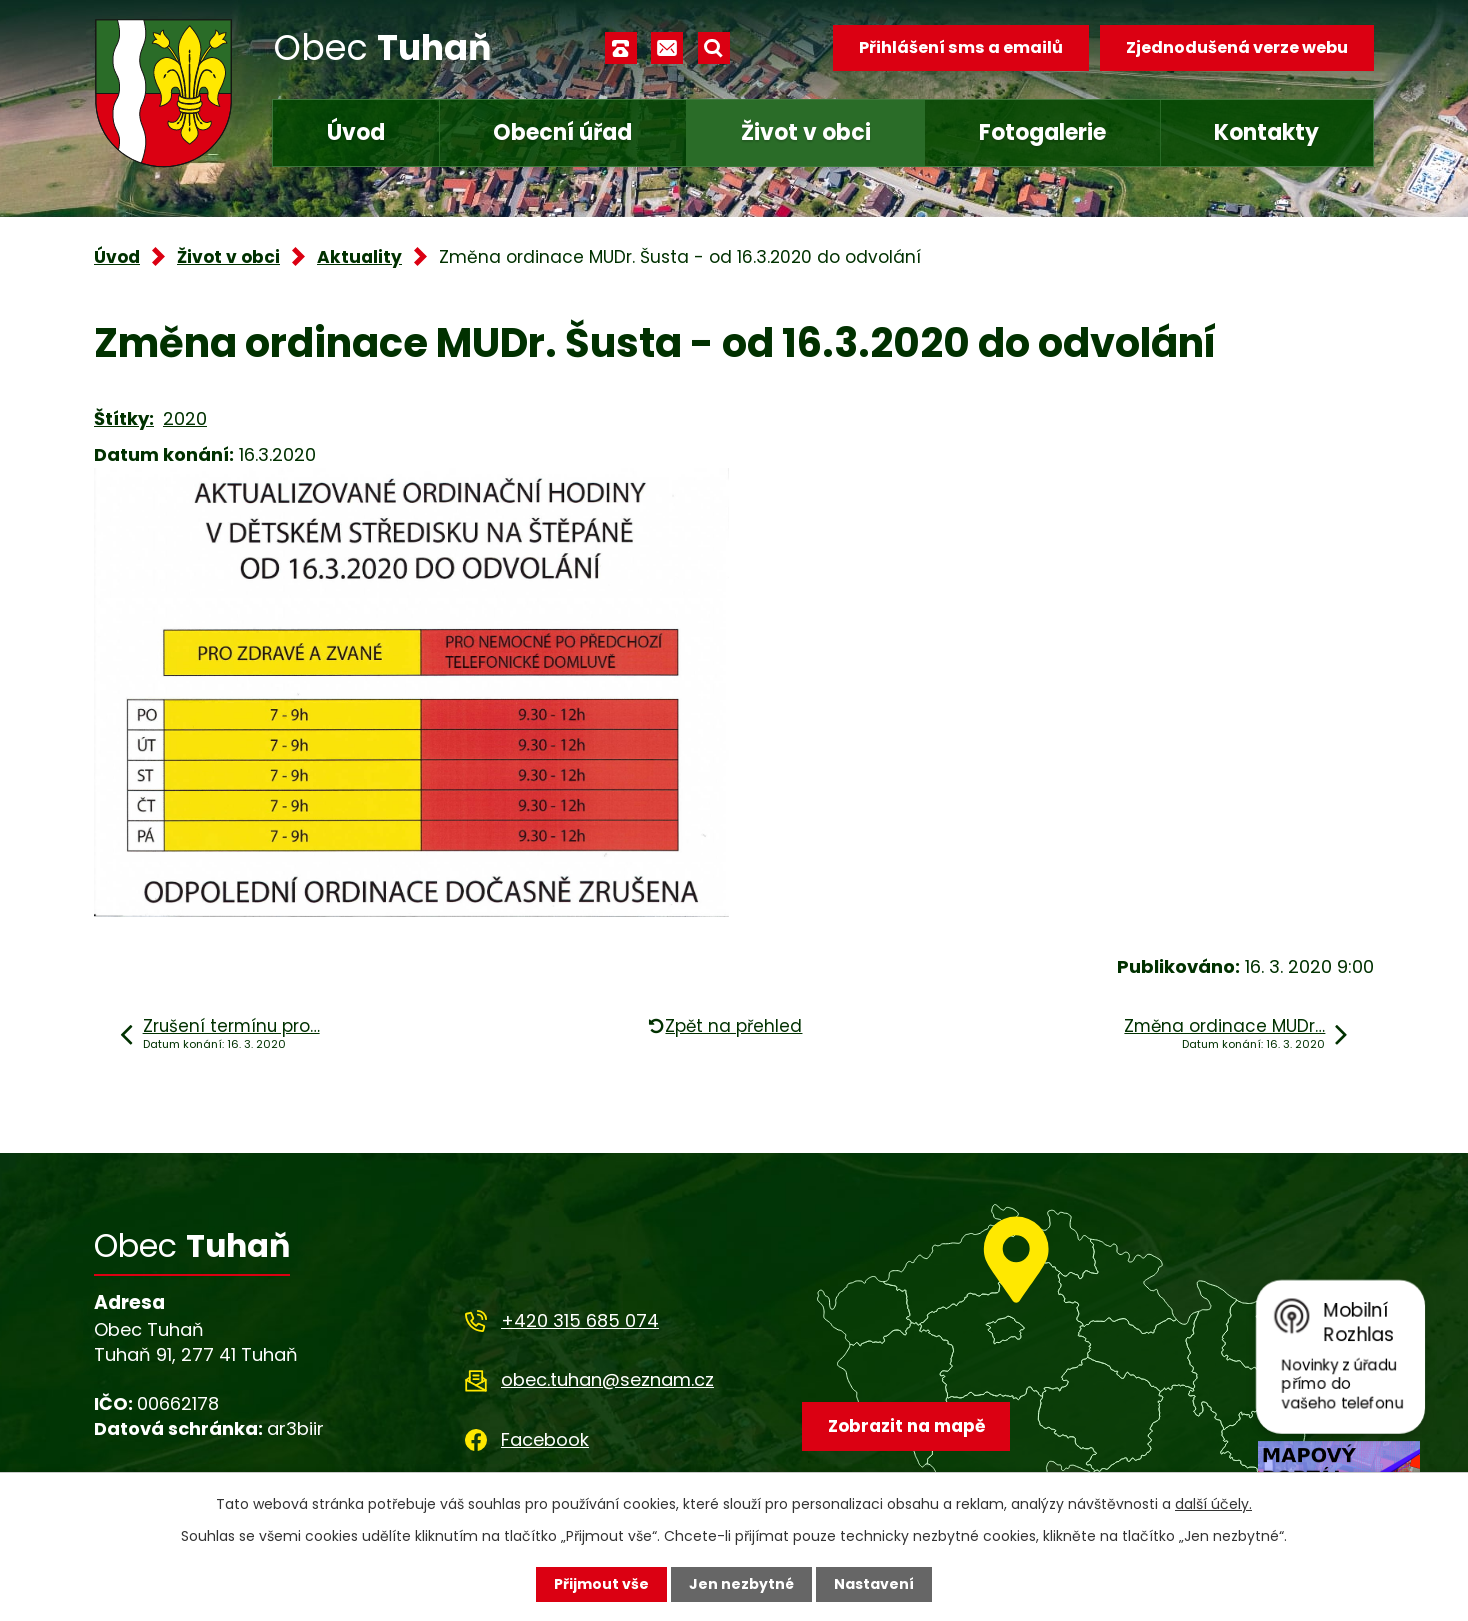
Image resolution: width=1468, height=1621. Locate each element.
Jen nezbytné (741, 1584)
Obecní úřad (562, 132)
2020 (185, 418)
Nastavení (874, 1584)
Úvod (356, 132)
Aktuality (359, 257)
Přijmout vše (601, 1584)
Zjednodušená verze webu (1237, 47)
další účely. (1213, 1504)
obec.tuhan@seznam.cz (607, 1379)
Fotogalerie (1042, 132)
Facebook (545, 1439)
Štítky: (124, 418)
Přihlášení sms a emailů (961, 47)
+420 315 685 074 (580, 1320)
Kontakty (1266, 132)
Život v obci (806, 132)
